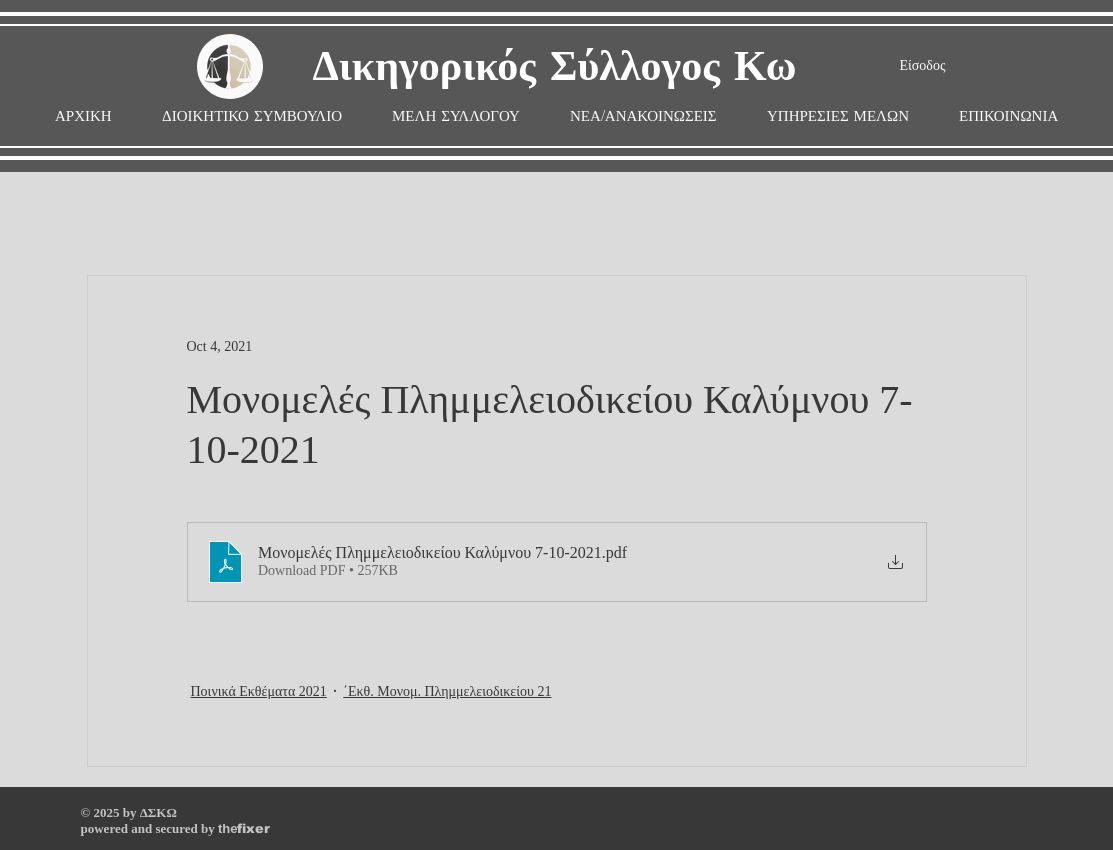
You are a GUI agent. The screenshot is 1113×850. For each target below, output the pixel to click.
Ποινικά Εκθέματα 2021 (259, 691)
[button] (456, 116)
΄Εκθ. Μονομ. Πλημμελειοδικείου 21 (447, 691)
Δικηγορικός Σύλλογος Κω (555, 67)
